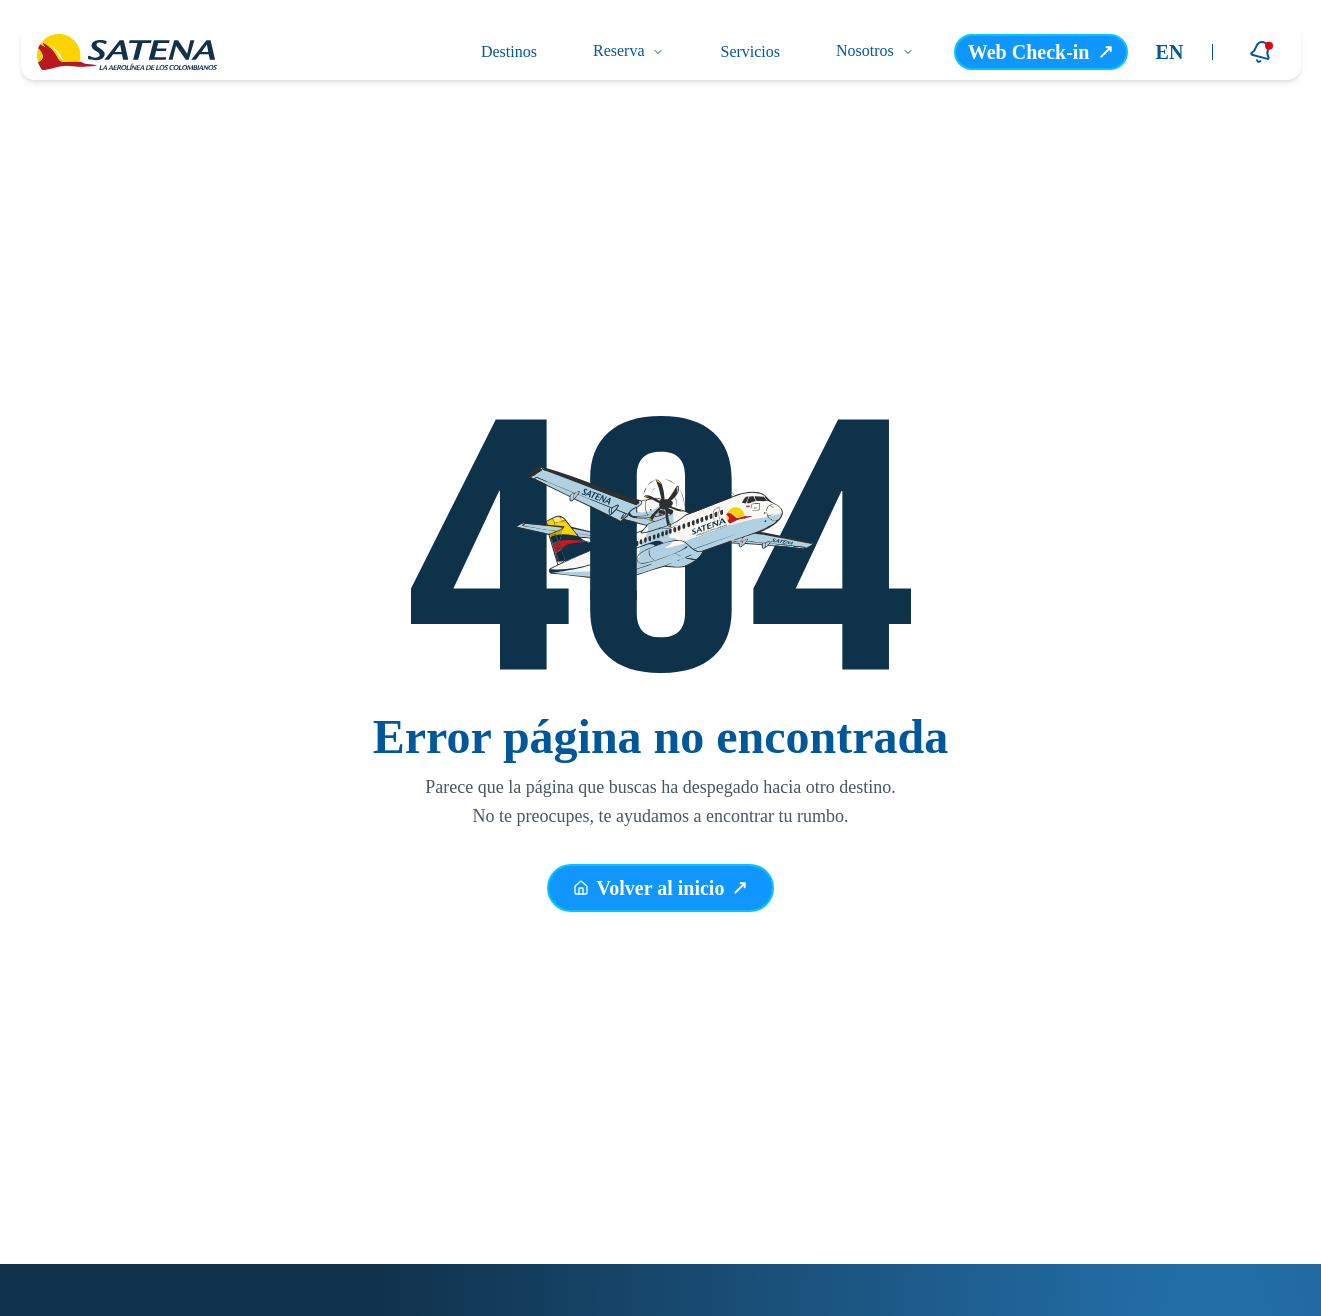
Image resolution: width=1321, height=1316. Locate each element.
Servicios (750, 51)
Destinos (509, 51)
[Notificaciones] (1261, 51)
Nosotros (875, 50)
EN (1170, 52)
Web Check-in (1041, 52)
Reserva (629, 50)
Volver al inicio (661, 891)
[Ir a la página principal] (127, 52)
